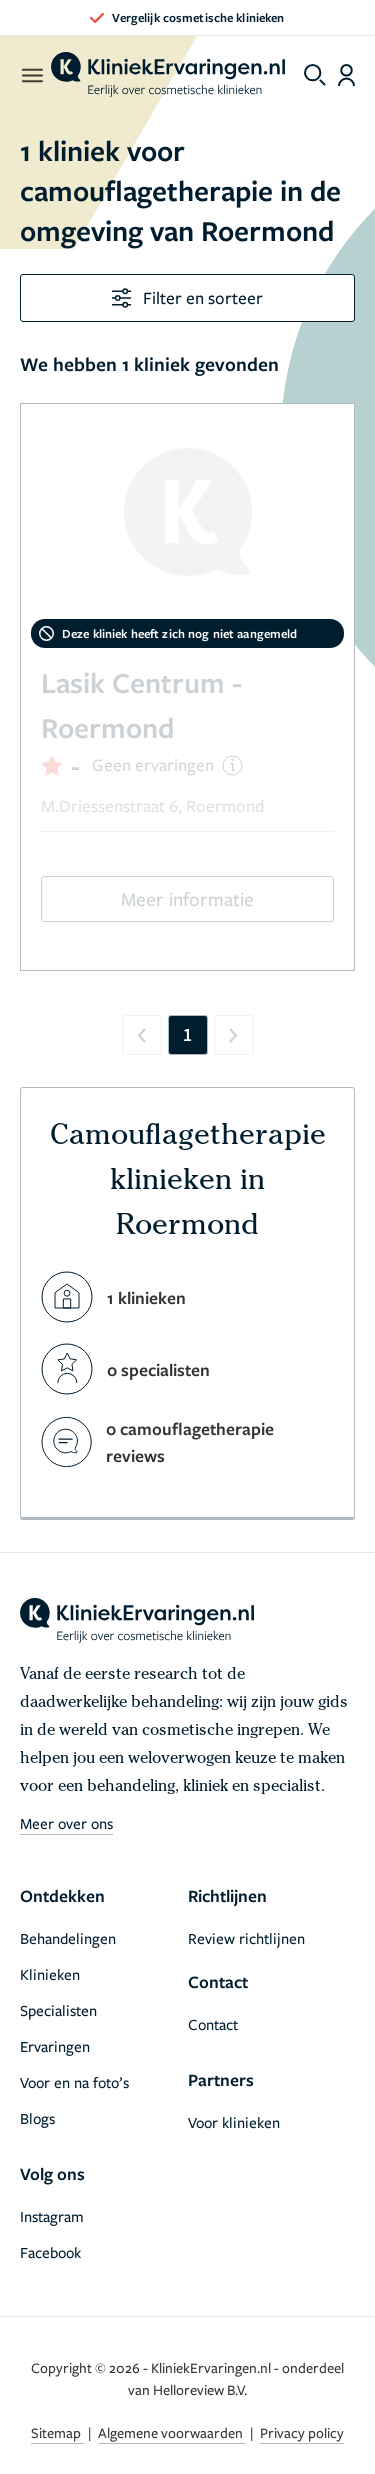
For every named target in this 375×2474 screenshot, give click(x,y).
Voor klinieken (234, 2122)
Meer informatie (187, 898)
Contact (213, 2024)
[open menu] (31, 75)
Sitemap (57, 2432)
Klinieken (50, 1974)
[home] (168, 75)
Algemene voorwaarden (172, 2432)
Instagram (52, 2216)
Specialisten (58, 2010)
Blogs (37, 2118)
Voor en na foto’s (74, 2082)
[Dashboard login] (346, 75)
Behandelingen (68, 1938)
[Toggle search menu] (315, 75)
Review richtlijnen (246, 1938)
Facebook (50, 2252)
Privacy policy (302, 2432)
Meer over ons (66, 1823)
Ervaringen (55, 2046)
